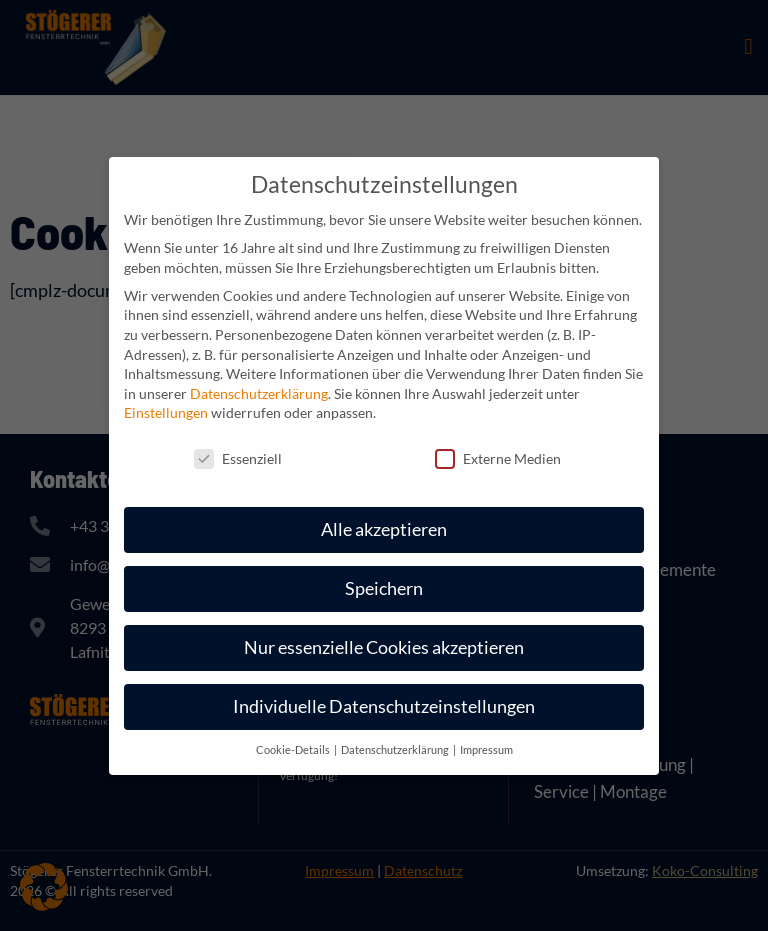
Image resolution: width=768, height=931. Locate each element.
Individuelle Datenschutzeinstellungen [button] (384, 706)
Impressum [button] (486, 750)
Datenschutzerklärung (259, 393)
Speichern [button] (384, 588)
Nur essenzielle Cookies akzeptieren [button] (384, 647)
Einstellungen (166, 412)
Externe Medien (498, 458)
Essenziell (238, 458)
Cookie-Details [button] (294, 750)
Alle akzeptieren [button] (384, 529)
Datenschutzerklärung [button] (396, 750)
